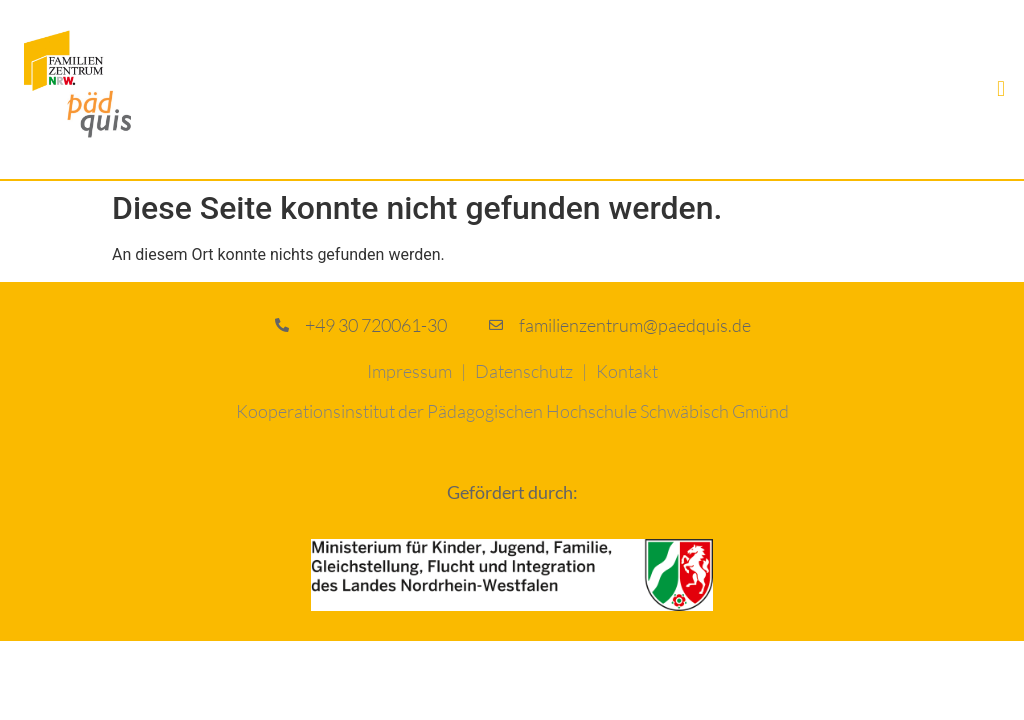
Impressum (409, 371)
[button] (1001, 89)
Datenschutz (524, 371)
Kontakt (627, 371)
